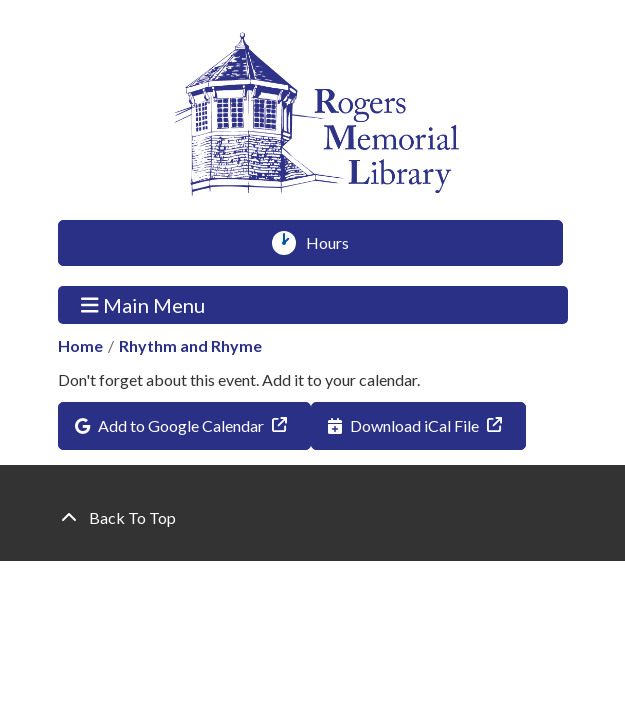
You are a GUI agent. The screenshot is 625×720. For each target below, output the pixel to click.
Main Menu (143, 304)
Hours (334, 243)
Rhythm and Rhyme (190, 345)
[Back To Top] (313, 518)
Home (80, 345)
